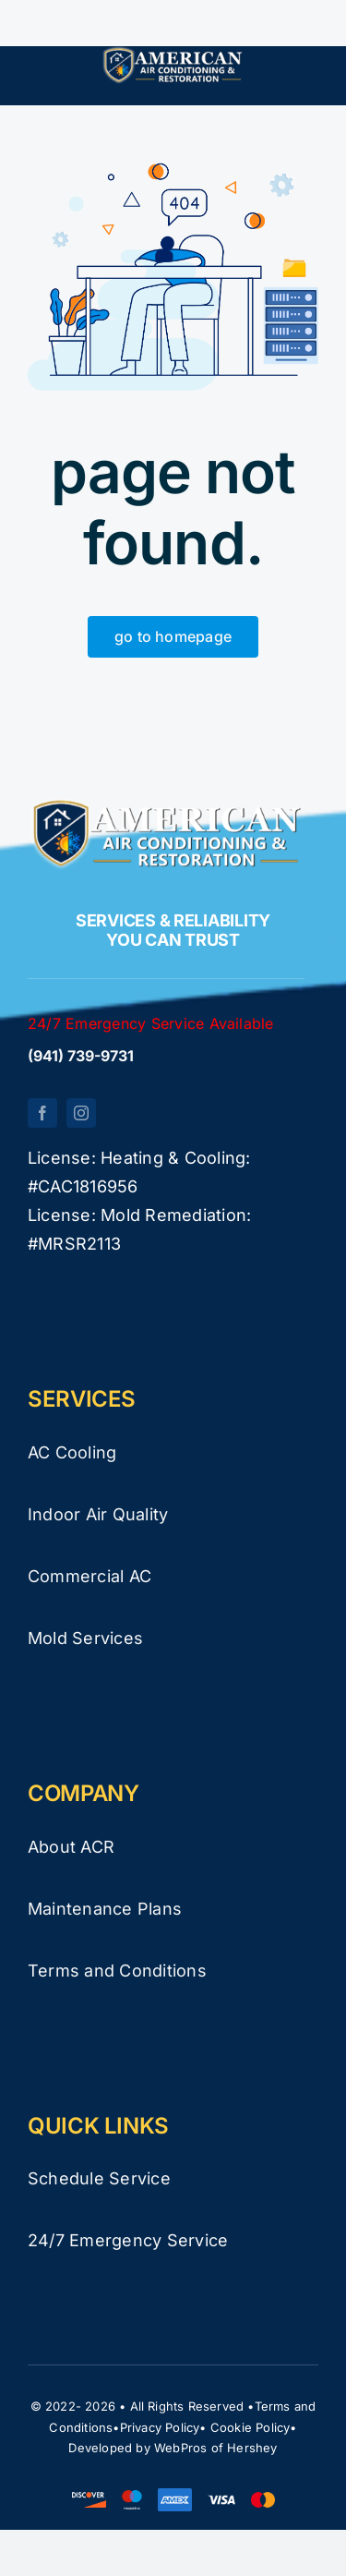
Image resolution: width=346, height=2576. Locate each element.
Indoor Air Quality (98, 1514)
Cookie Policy (250, 2427)
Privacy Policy (160, 2427)
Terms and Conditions (117, 1970)
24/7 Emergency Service (128, 2240)
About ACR (71, 1846)
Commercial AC (89, 1576)
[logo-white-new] (172, 53)
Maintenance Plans (105, 1908)
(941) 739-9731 (81, 1055)
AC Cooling (72, 1452)
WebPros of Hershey (216, 2447)
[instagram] (81, 1113)
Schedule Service (99, 2178)
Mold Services (85, 1638)
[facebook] (42, 1113)
